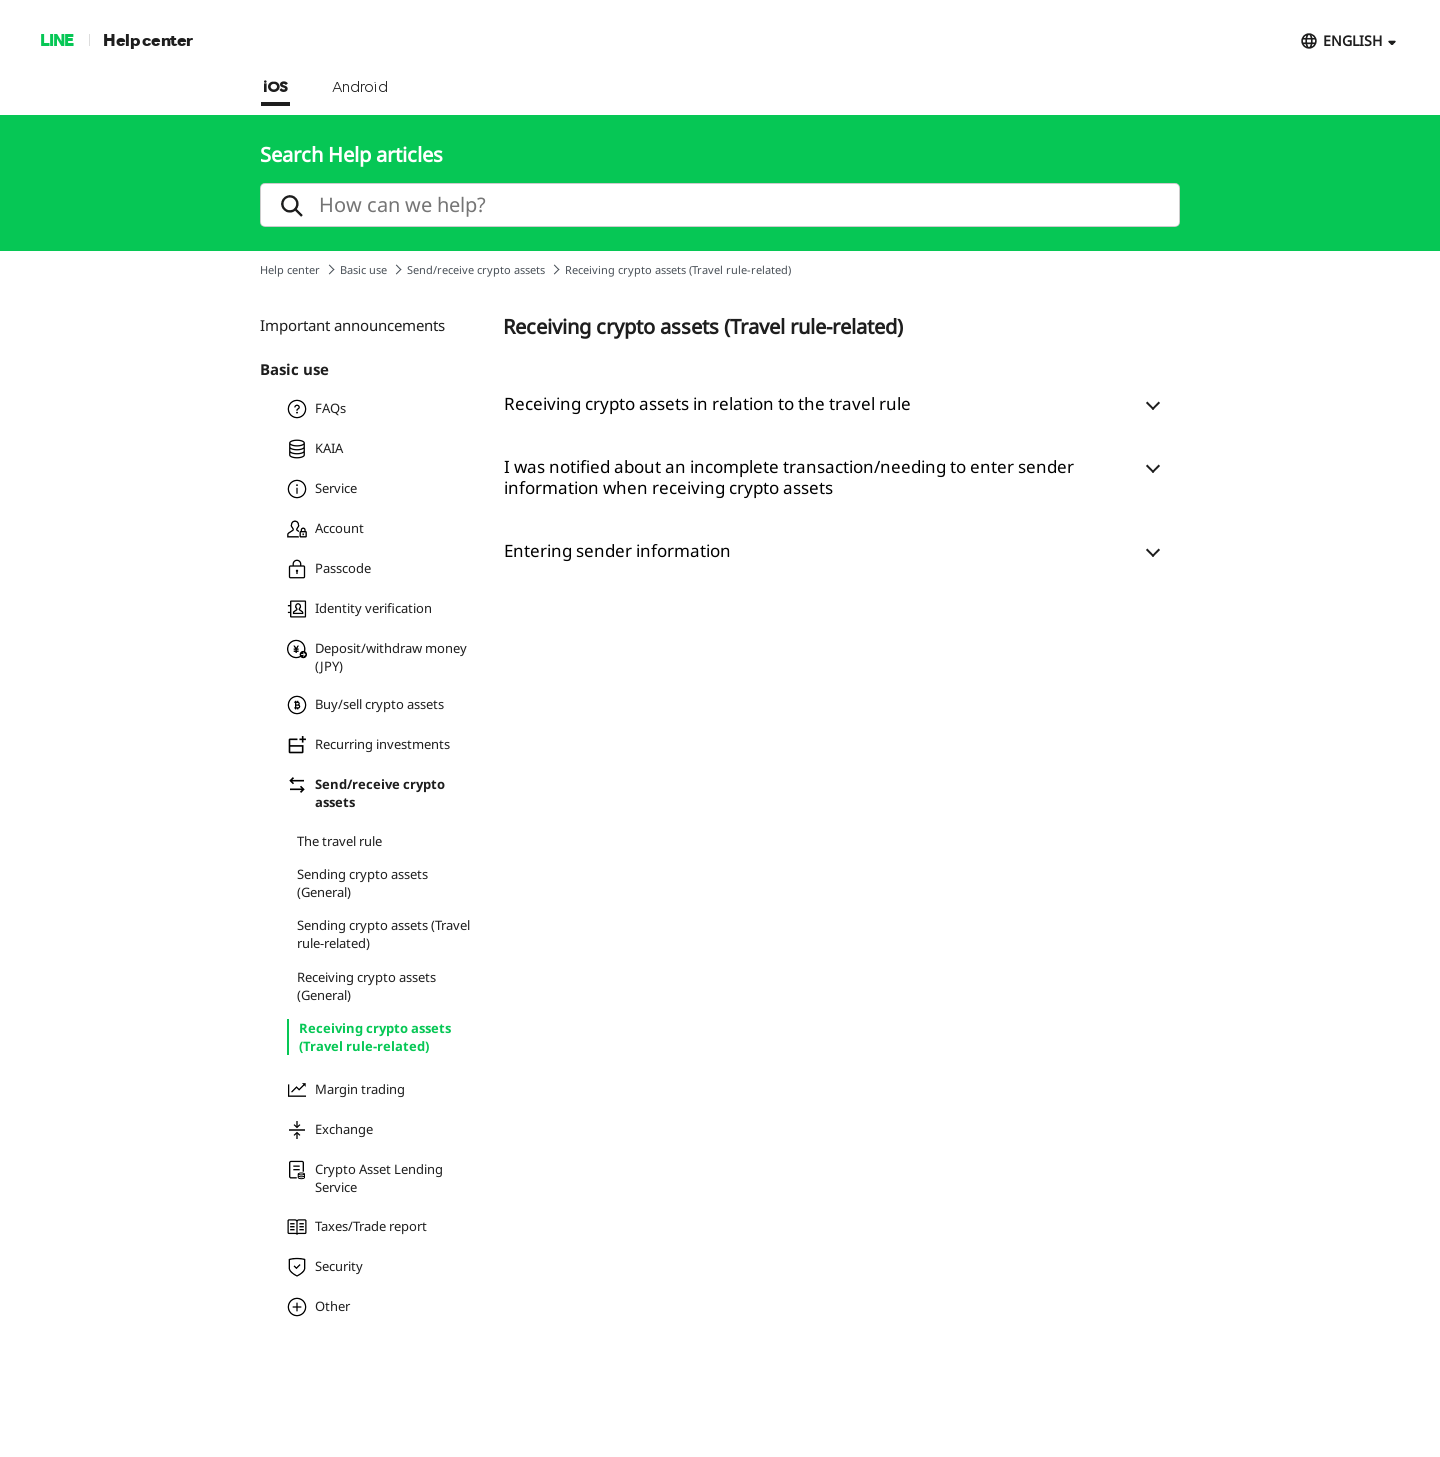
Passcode (329, 569)
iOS (275, 88)
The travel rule (339, 841)
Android (360, 88)
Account (325, 529)
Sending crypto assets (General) (362, 883)
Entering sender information (617, 550)
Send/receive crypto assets (476, 269)
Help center (148, 39)
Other (318, 1307)
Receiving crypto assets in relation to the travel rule (707, 403)
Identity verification (359, 609)
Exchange (330, 1130)
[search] (720, 205)
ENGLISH (1352, 40)
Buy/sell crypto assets (365, 705)
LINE (56, 39)
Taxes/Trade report (357, 1227)
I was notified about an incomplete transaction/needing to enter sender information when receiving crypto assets (789, 477)
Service (322, 489)
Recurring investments (368, 745)
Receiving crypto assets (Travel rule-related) (375, 1037)
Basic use (363, 269)
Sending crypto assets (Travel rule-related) (383, 934)
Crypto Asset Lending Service (365, 1178)
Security (325, 1267)
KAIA (315, 449)
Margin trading (346, 1090)
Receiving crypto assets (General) (366, 986)
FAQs (316, 409)
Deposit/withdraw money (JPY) (377, 657)
